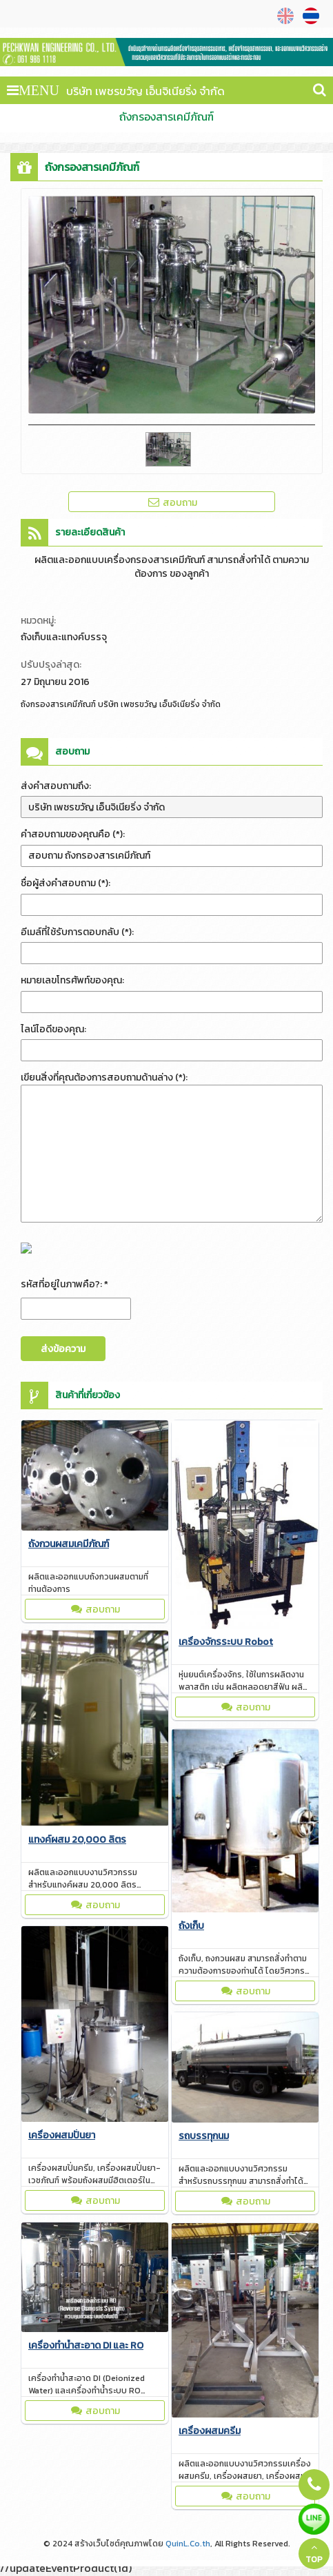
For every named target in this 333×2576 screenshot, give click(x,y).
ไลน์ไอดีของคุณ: (53, 1029)
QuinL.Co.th (187, 2543)
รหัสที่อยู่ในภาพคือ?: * (64, 1284)
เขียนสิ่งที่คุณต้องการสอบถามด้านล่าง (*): (104, 1077)
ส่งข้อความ (63, 1349)
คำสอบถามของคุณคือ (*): (73, 834)
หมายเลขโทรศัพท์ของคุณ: (72, 980)
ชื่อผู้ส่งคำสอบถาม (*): (65, 883)
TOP (314, 2554)
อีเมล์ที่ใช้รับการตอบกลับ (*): (77, 932)
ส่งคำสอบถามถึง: (56, 786)
